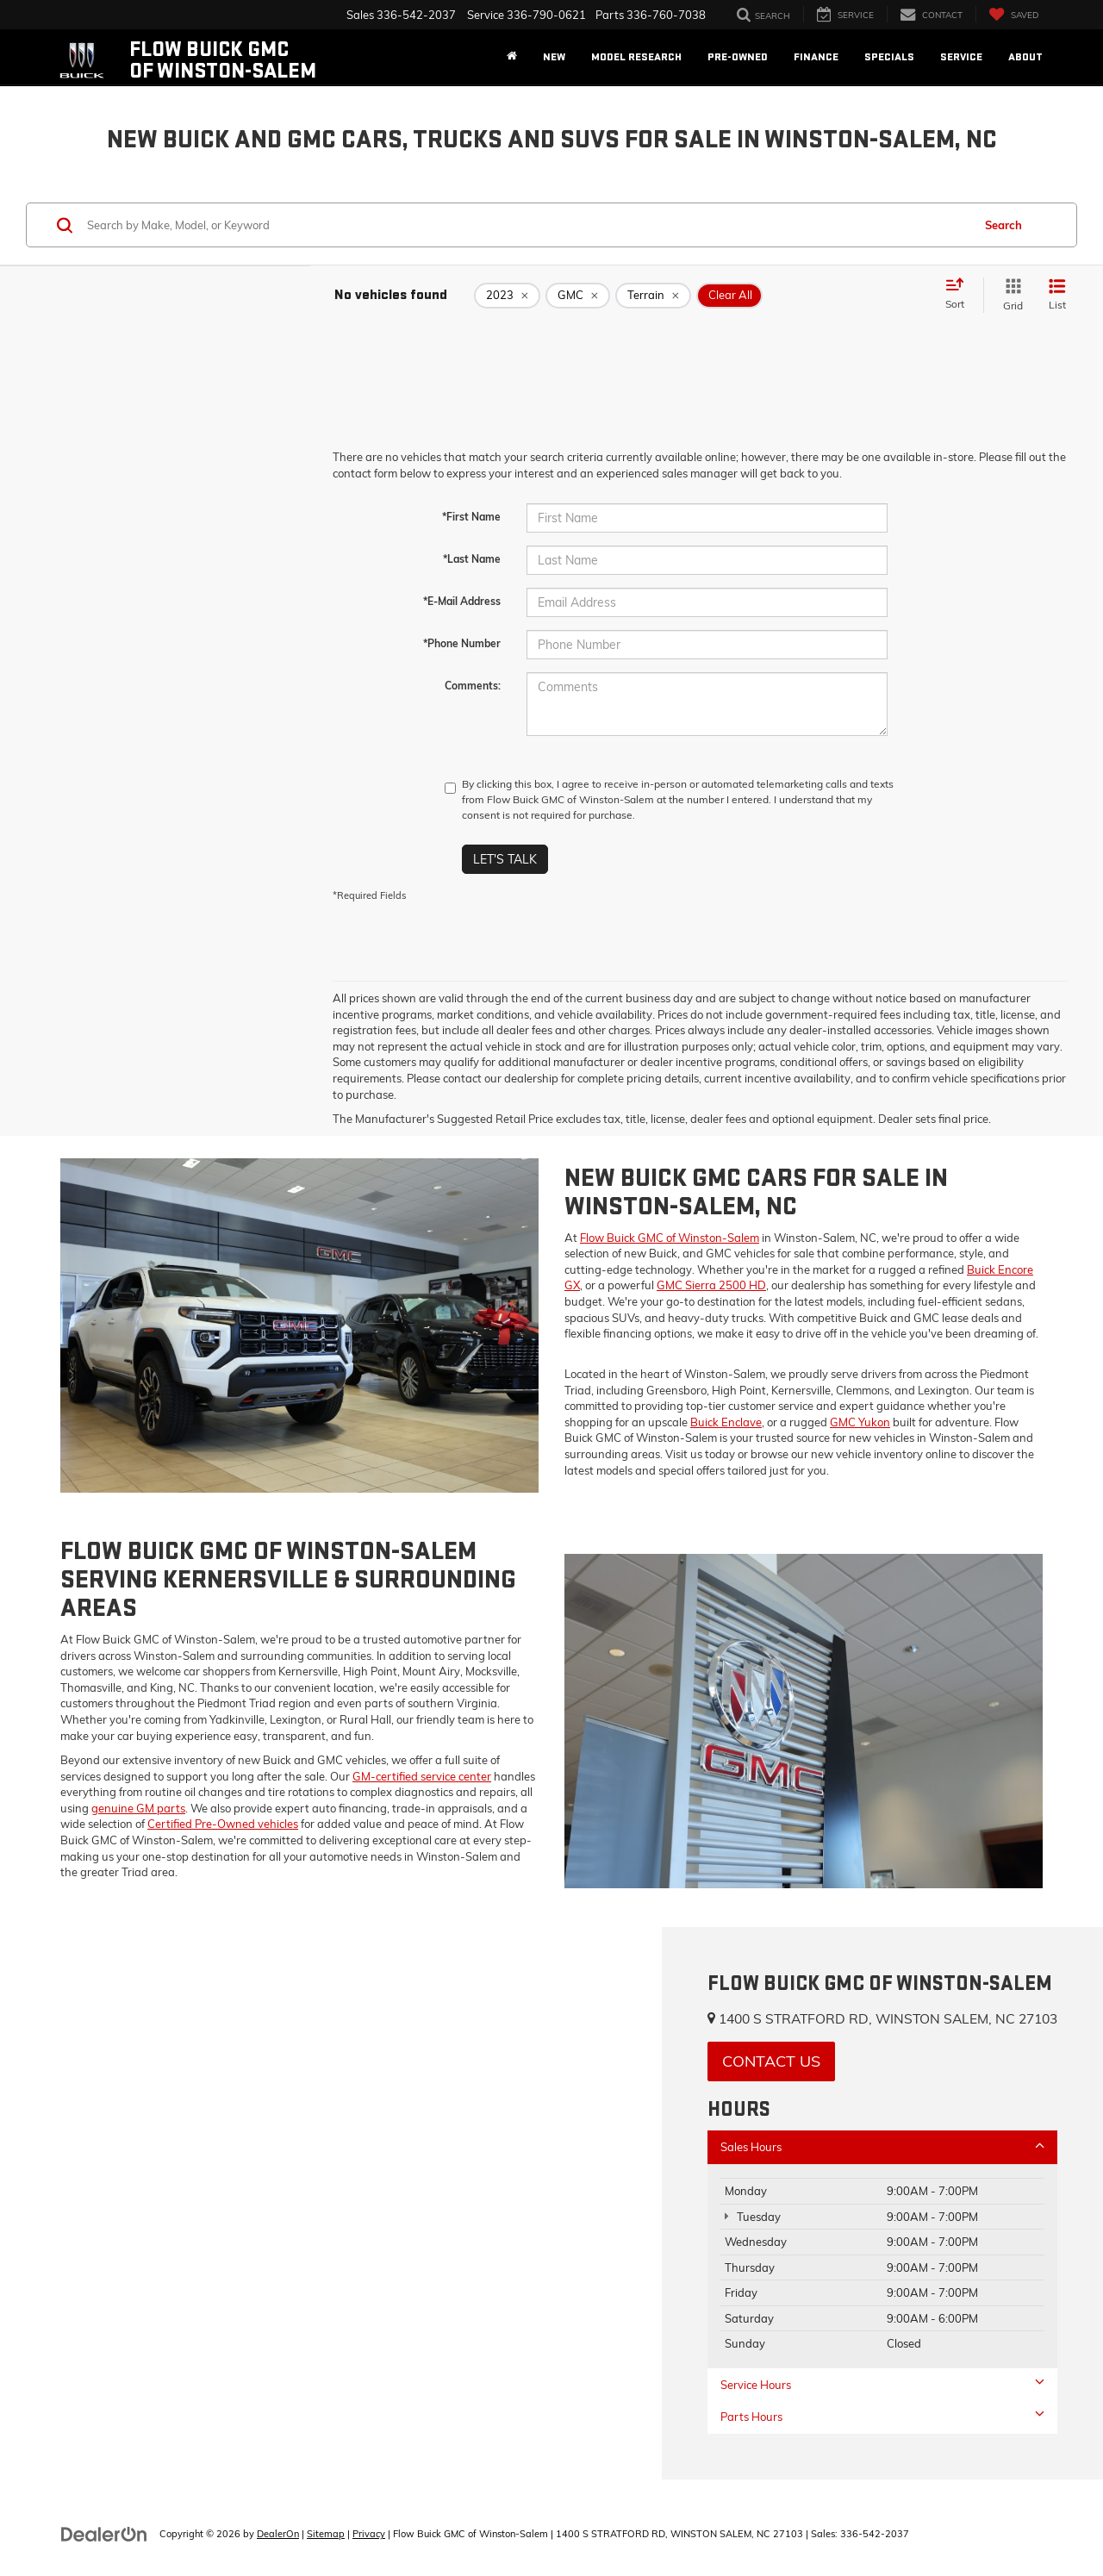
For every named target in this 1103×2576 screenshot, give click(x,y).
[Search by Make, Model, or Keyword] (527, 225)
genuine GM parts (138, 1808)
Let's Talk (505, 859)
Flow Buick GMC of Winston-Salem (669, 1237)
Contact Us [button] (771, 2061)
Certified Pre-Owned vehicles (222, 1824)
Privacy (368, 2534)
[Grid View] (1009, 295)
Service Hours (882, 2384)
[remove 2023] (507, 296)
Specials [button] (889, 57)
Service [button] (961, 57)
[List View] (1057, 295)
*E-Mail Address (462, 601)
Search (1003, 225)
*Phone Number (462, 643)
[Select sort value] (960, 295)
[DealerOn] (104, 2533)
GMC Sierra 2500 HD (711, 1285)
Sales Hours (882, 2146)
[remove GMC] (577, 296)
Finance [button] (816, 57)
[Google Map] (331, 2203)
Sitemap (326, 2534)
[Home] (512, 56)
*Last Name (472, 558)
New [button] (554, 57)
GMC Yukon (860, 1422)
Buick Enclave (726, 1422)
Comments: (473, 685)
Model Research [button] (636, 57)
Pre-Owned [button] (737, 57)
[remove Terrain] (653, 296)
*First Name (471, 516)
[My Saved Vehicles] (1013, 14)
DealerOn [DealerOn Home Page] (278, 2534)
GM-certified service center (421, 1776)
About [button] (1025, 57)
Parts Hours (882, 2416)
